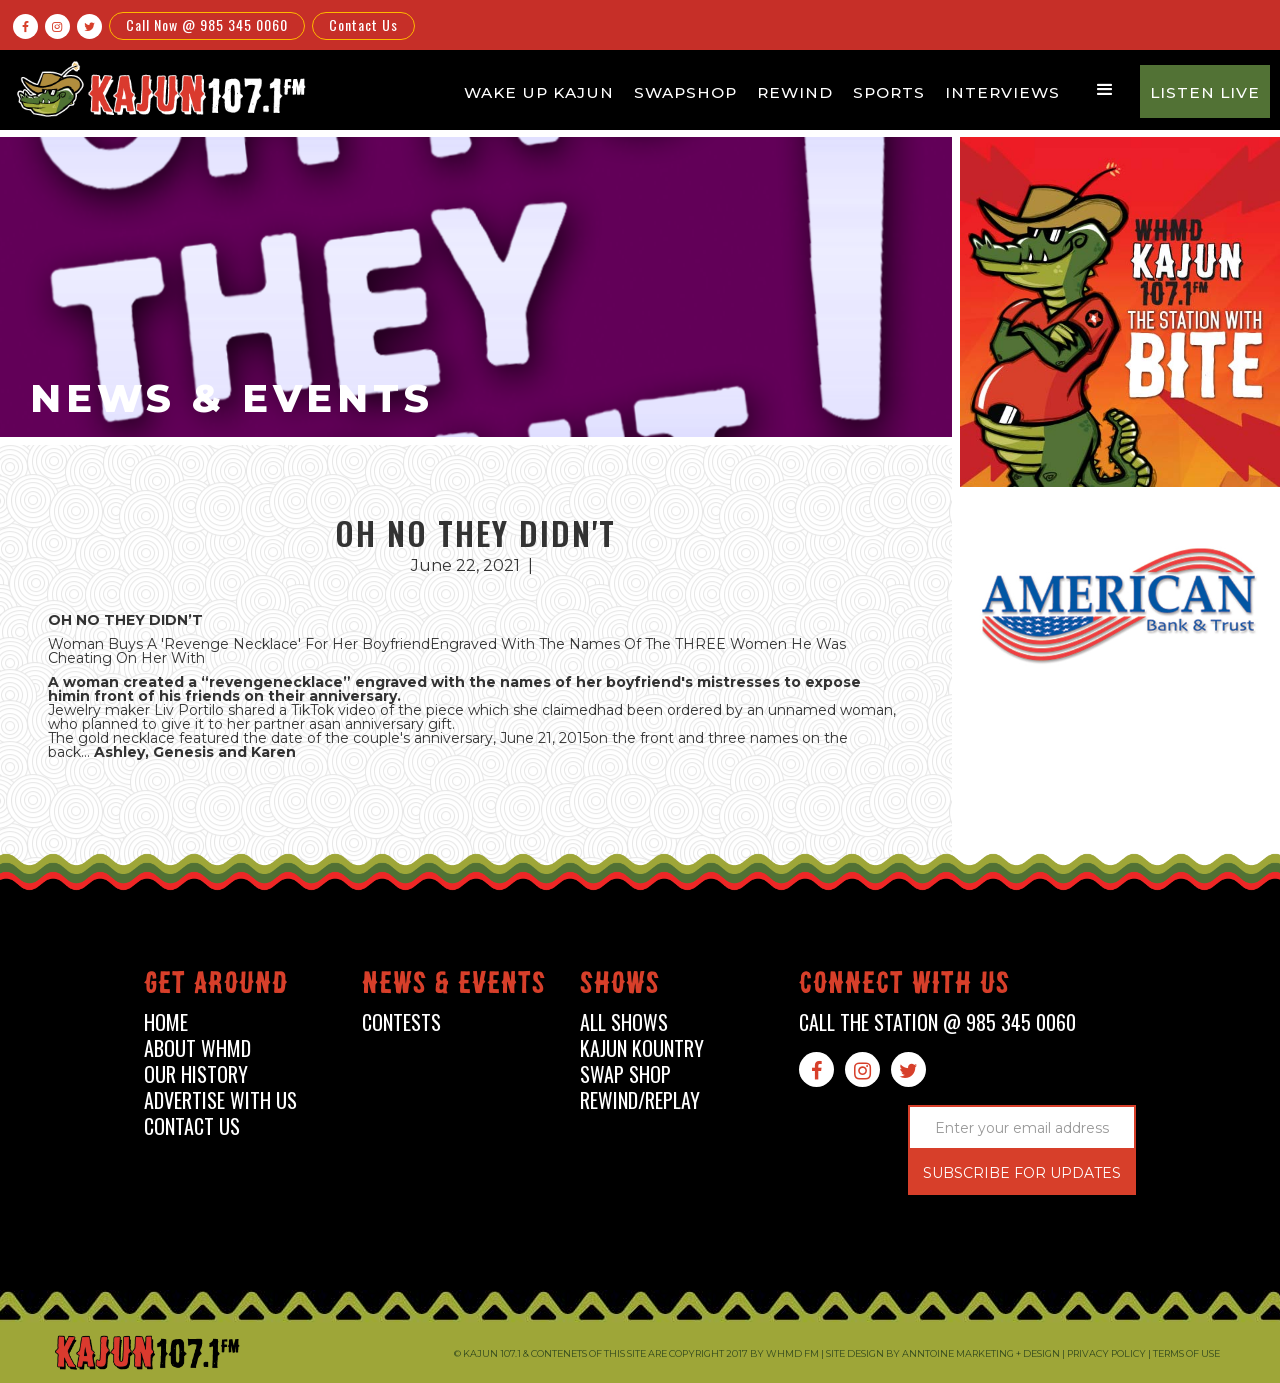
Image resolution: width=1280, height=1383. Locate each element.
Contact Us (363, 24)
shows (620, 986)
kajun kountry (642, 1048)
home (166, 1022)
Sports (889, 92)
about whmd (197, 1048)
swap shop (625, 1074)
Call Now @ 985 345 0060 (207, 24)
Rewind (795, 92)
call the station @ (937, 1022)
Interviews (1002, 92)
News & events (454, 986)
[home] (158, 88)
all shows (624, 1022)
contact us (192, 1126)
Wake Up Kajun (539, 92)
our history (196, 1074)
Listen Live (1205, 92)
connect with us (904, 986)
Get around (216, 986)
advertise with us (220, 1100)
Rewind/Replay (640, 1100)
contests (401, 1022)
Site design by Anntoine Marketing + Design (943, 1353)
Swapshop (685, 92)
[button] (1105, 90)
